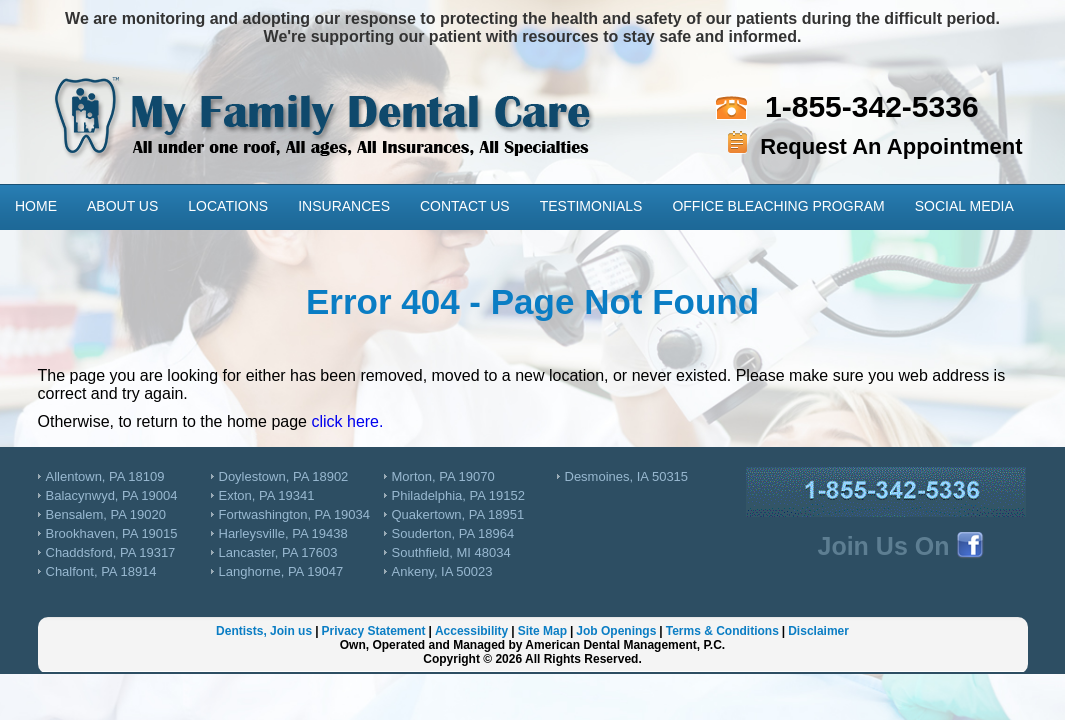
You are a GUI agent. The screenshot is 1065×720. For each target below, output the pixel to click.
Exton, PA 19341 (267, 495)
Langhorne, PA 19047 (281, 571)
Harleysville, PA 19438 (283, 533)
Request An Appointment (891, 146)
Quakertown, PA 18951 (458, 514)
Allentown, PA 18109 (105, 476)
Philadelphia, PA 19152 (458, 495)
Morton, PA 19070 (443, 476)
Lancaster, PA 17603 (278, 552)
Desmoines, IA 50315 (627, 476)
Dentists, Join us (264, 631)
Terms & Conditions (722, 631)
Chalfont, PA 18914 (101, 571)
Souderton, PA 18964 (453, 533)
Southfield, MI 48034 (451, 552)
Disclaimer (818, 631)
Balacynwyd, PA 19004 (112, 495)
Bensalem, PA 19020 (106, 514)
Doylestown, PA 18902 (284, 476)
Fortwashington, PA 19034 (295, 514)
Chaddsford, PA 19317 (111, 552)
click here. (347, 421)
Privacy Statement (373, 631)
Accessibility (471, 631)
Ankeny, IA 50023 (442, 571)
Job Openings (616, 631)
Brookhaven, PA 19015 (112, 533)
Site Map (542, 631)
